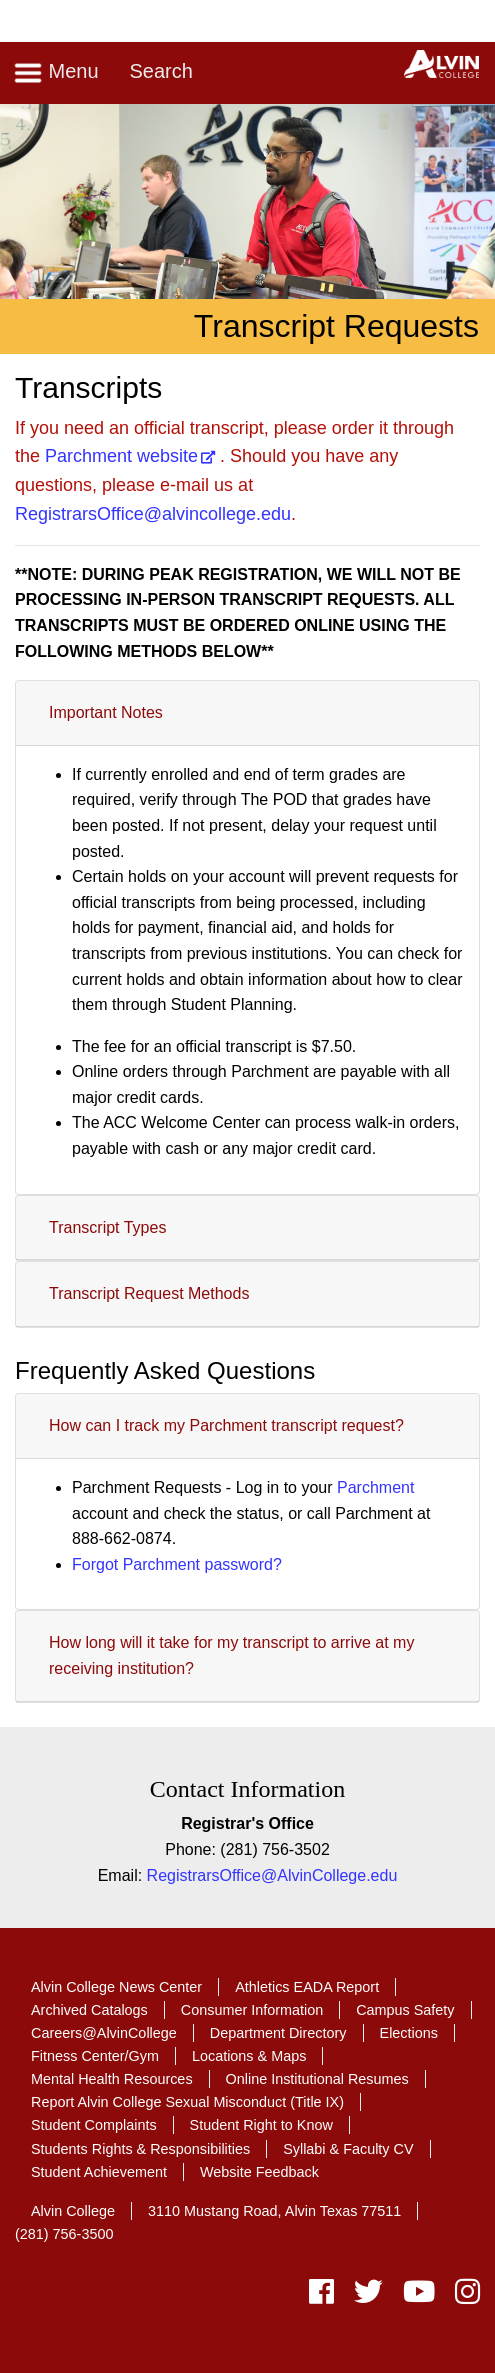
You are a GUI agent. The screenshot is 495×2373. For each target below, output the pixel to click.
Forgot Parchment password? (177, 1564)
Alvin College (73, 2211)
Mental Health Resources (112, 2079)
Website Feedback (259, 2172)
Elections (409, 2033)
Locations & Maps (249, 2056)
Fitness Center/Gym (95, 2056)
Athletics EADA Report (307, 1987)
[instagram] (462, 2296)
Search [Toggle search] (160, 71)
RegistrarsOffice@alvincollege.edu (153, 514)
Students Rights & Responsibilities (140, 2149)
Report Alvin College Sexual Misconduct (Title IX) (187, 2102)
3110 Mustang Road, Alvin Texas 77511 (274, 2211)
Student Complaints (94, 2125)
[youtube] (419, 2296)
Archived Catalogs (89, 2010)
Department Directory (278, 2033)
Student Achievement (99, 2172)
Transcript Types (107, 1227)
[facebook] (321, 2296)
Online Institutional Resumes (317, 2079)
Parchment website (121, 456)
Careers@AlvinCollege (104, 2033)
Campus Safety (405, 2010)
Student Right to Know (261, 2125)
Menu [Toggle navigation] (56, 73)
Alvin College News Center (116, 1987)
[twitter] (368, 2296)
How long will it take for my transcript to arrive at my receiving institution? (231, 1655)
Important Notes (106, 712)
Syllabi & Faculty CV (348, 2149)
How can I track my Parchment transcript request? (226, 1425)
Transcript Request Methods (149, 1293)
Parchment (375, 1487)
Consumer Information (252, 2010)
